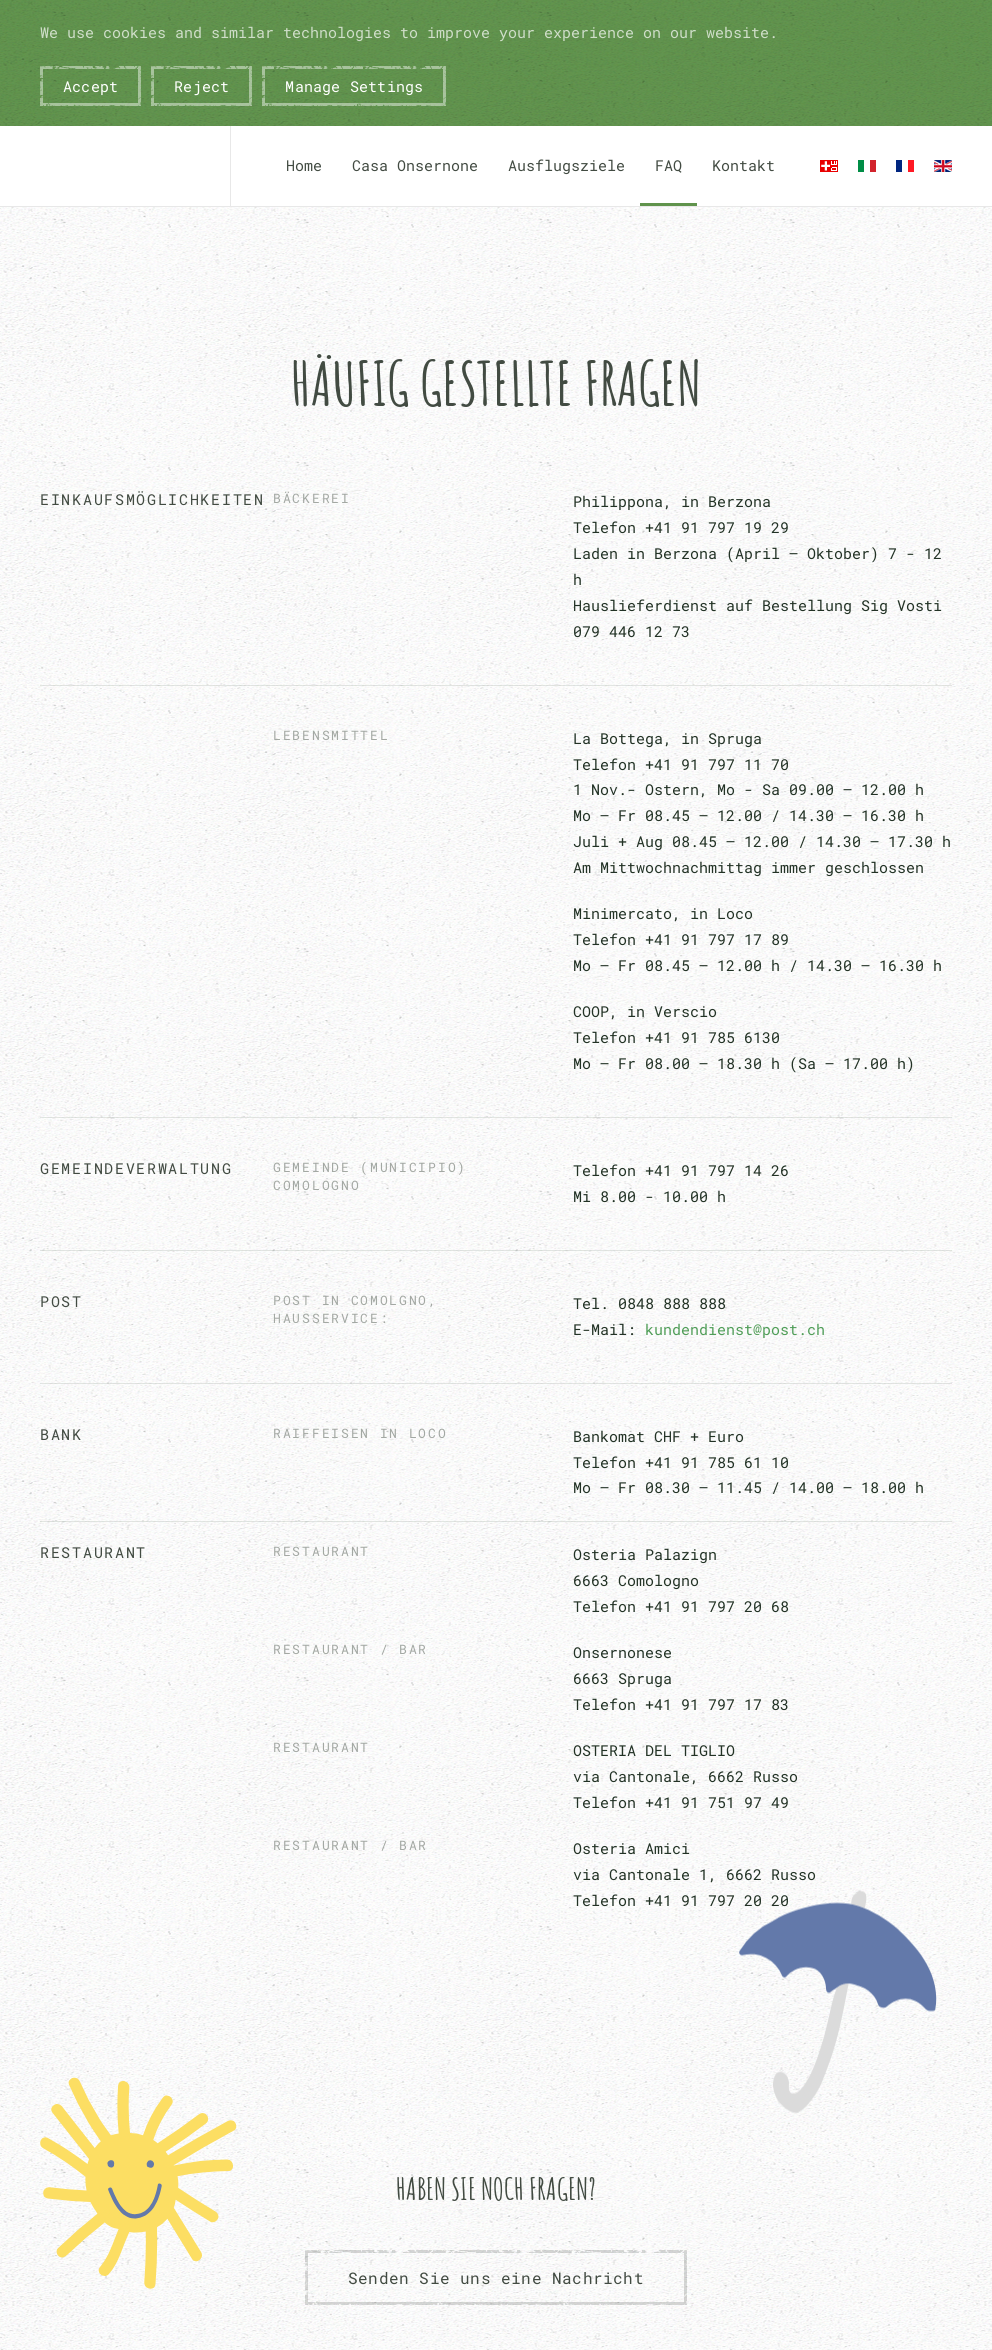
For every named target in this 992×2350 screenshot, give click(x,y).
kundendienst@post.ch (735, 1329)
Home (304, 165)
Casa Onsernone (415, 165)
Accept (90, 86)
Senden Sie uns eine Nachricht (496, 2277)
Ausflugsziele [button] (566, 165)
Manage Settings (354, 86)
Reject (201, 86)
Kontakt (743, 165)
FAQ (668, 165)
